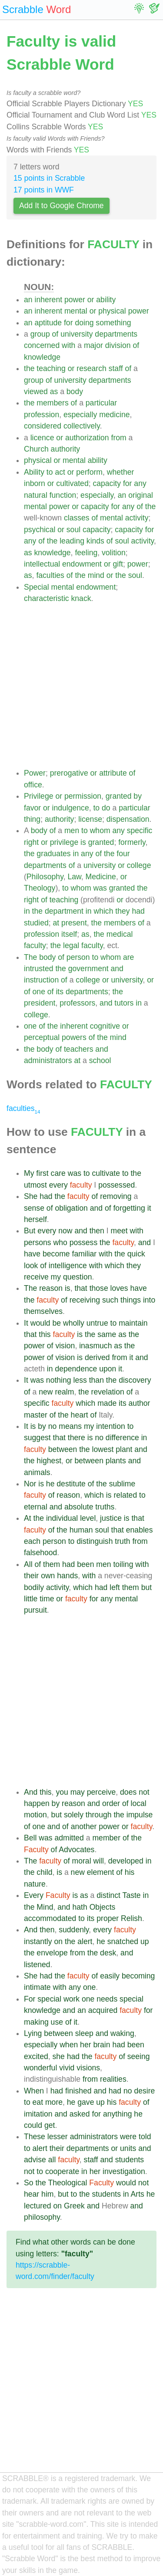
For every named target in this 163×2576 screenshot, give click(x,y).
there (76, 1437)
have (32, 1253)
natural (35, 495)
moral (81, 1861)
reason (51, 1288)
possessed (116, 1185)
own (48, 1575)
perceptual (42, 1037)
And (30, 1792)
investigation (124, 2171)
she (59, 2056)
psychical (39, 529)
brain (101, 2044)
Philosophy (45, 876)
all (52, 2159)
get (49, 2125)
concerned (42, 345)
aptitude (48, 322)
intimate (37, 1987)
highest (49, 1460)
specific (140, 830)
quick (136, 1253)
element (100, 1872)
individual (62, 1518)
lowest (103, 1449)
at (56, 922)
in (76, 853)
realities (113, 2079)
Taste (132, 1895)
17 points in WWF (43, 190)
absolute (78, 1506)
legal (71, 945)
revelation (107, 1392)
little (30, 1598)
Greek (74, 2205)
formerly (131, 842)
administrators (48, 1060)
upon (107, 1368)
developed (125, 1861)
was (99, 888)
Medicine (101, 876)
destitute (71, 1483)
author (139, 1403)
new (46, 1392)
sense (34, 1208)
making (36, 2022)
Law (74, 876)
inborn (34, 483)
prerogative (69, 773)
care (58, 1173)
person (78, 957)
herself (35, 1219)
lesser (57, 2136)
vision (65, 1345)
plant (124, 1449)
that (80, 1288)
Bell (30, 1837)
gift (118, 564)
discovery (135, 1380)
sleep (84, 2033)
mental (75, 311)
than (96, 1380)
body (75, 391)
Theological (67, 2182)
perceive (101, 1792)
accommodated (50, 1918)
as (54, 391)
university (76, 334)
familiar (84, 1253)
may (77, 1792)
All (28, 1564)
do (106, 808)
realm (64, 1392)
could (33, 2125)
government (88, 968)
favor (32, 808)
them (51, 1564)
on (58, 1941)
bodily (34, 1587)
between (62, 1449)
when (69, 2044)
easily (110, 1976)
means (70, 1426)
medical (119, 934)
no (52, 1426)
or (90, 299)
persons (37, 1242)
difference (122, 1437)
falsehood (40, 1552)
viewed (36, 391)
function (63, 495)
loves (119, 1288)
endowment (82, 564)
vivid (66, 2067)
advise (35, 2159)
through (99, 1814)
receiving (85, 1300)
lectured (37, 2205)
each (32, 1541)
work (71, 1999)
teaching (51, 368)
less (79, 1380)
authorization (87, 437)
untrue (97, 1323)
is (83, 842)
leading (72, 541)
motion (35, 1814)
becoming (138, 1976)
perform (89, 472)
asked (80, 2114)
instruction (41, 980)
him (47, 2194)
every (58, 1185)
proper (107, 1918)
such (110, 1300)
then (97, 1230)
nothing (58, 1380)
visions (88, 2067)
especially (80, 414)
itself (69, 934)
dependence (76, 1368)
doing (84, 322)
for (68, 322)
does (128, 1792)
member (106, 1837)
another (84, 1826)
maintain (133, 1323)
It (26, 1323)
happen (37, 1803)
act (60, 472)
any (140, 483)
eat (38, 2102)
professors (77, 1003)
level (88, 1518)
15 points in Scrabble (49, 178)
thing (32, 819)
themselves (43, 1311)
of (55, 334)
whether (120, 472)
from (118, 437)
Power (35, 773)
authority (65, 449)
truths (104, 1506)
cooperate (62, 2171)
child (44, 1872)
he (50, 1483)
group (40, 334)
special (49, 1999)
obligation (71, 1208)
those (99, 1288)
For (29, 1999)
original (140, 495)
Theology (39, 888)
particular (101, 402)
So (28, 2182)
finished (78, 2090)
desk (108, 1952)
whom (100, 830)
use (57, 2022)
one (39, 991)
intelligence (68, 1265)
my (56, 1277)
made (106, 1403)
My (29, 1173)
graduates (53, 853)
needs (106, 1999)
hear (31, 2194)
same (106, 1334)
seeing (138, 2056)
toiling (123, 1564)
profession (41, 414)
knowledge (42, 357)
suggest (37, 1437)
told (145, 2136)
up (144, 1941)
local (138, 1803)
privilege (64, 842)
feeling (86, 552)
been (85, 1564)
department (64, 911)
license (90, 819)
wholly (73, 1323)
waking (122, 2033)
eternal (35, 1506)
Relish (131, 1918)
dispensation (128, 819)
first (42, 1173)
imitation (38, 2114)
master (35, 1415)
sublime (122, 1483)
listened (37, 1964)
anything (117, 2114)
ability (106, 299)
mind (96, 575)
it (149, 1208)
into (149, 1300)
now (65, 1230)
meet (119, 1230)
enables (139, 1530)
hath (80, 1907)
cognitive (105, 1026)
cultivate (106, 1173)
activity (137, 517)
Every (33, 1895)
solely (73, 1814)
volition (114, 552)
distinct (108, 1895)
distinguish (95, 1541)
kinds (95, 541)
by (137, 796)
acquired (103, 2010)
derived (97, 1357)
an (28, 299)
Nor (30, 1483)
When (34, 2090)
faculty (35, 945)
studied (36, 922)
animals (37, 1472)
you (62, 1792)
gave (85, 2102)
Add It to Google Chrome (61, 205)
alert (84, 1941)
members (52, 402)
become (56, 1253)
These (34, 2136)
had (138, 911)
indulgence (70, 808)
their (31, 1575)
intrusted (38, 968)
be (57, 1323)
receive (36, 1277)
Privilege (38, 796)
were (128, 2136)
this (44, 1334)
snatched (122, 1941)
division (118, 345)
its (59, 991)
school (100, 1060)
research (91, 368)
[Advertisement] (81, 685)
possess (84, 1242)
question (77, 1277)
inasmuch (95, 1345)
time (47, 1598)
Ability (34, 472)
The (30, 957)
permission (82, 796)
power (74, 299)
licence (42, 437)
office (33, 784)
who (60, 1242)
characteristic (46, 598)
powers (74, 1037)
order (111, 1803)
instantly (38, 1941)
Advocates (76, 1849)
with (68, 345)
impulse (139, 1814)
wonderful (40, 2067)
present (74, 922)
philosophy (42, 2217)
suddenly (74, 1929)
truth (122, 1541)
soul (73, 529)
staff (116, 368)
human (81, 1530)
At (27, 1518)
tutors (123, 1003)
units (128, 2148)
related (125, 1495)
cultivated (72, 483)
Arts (137, 2194)
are (128, 957)
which (103, 911)
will (98, 1861)
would (40, 1323)
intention (110, 1426)
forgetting (129, 1208)
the (29, 368)
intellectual (42, 564)
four (123, 853)
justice (111, 1518)
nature (35, 1884)
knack (81, 598)
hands (67, 1575)
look (31, 1265)
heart (79, 1415)
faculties (50, 575)
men (71, 830)
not (144, 1792)
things (130, 1300)
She (30, 1196)
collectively (81, 426)
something (113, 322)
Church (36, 449)
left (115, 1587)
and (117, 968)
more (54, 2102)
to (50, 472)
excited (36, 2056)
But (29, 1230)
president (39, 1003)
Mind (45, 1907)
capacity (107, 483)
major (93, 345)
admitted (68, 1837)
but (146, 1587)
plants (116, 1460)
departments (116, 334)
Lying (33, 2033)
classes (77, 517)
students (129, 2159)
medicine (114, 414)
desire (144, 2090)
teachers (78, 1049)
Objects (103, 1907)
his (130, 1872)
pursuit (35, 1610)
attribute (113, 773)
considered (42, 426)
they (122, 911)
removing (115, 1196)
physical (112, 311)
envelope (52, 1952)
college (139, 865)
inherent (48, 299)
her (85, 2044)
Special (36, 587)
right (31, 842)
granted (119, 796)
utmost (35, 1185)
